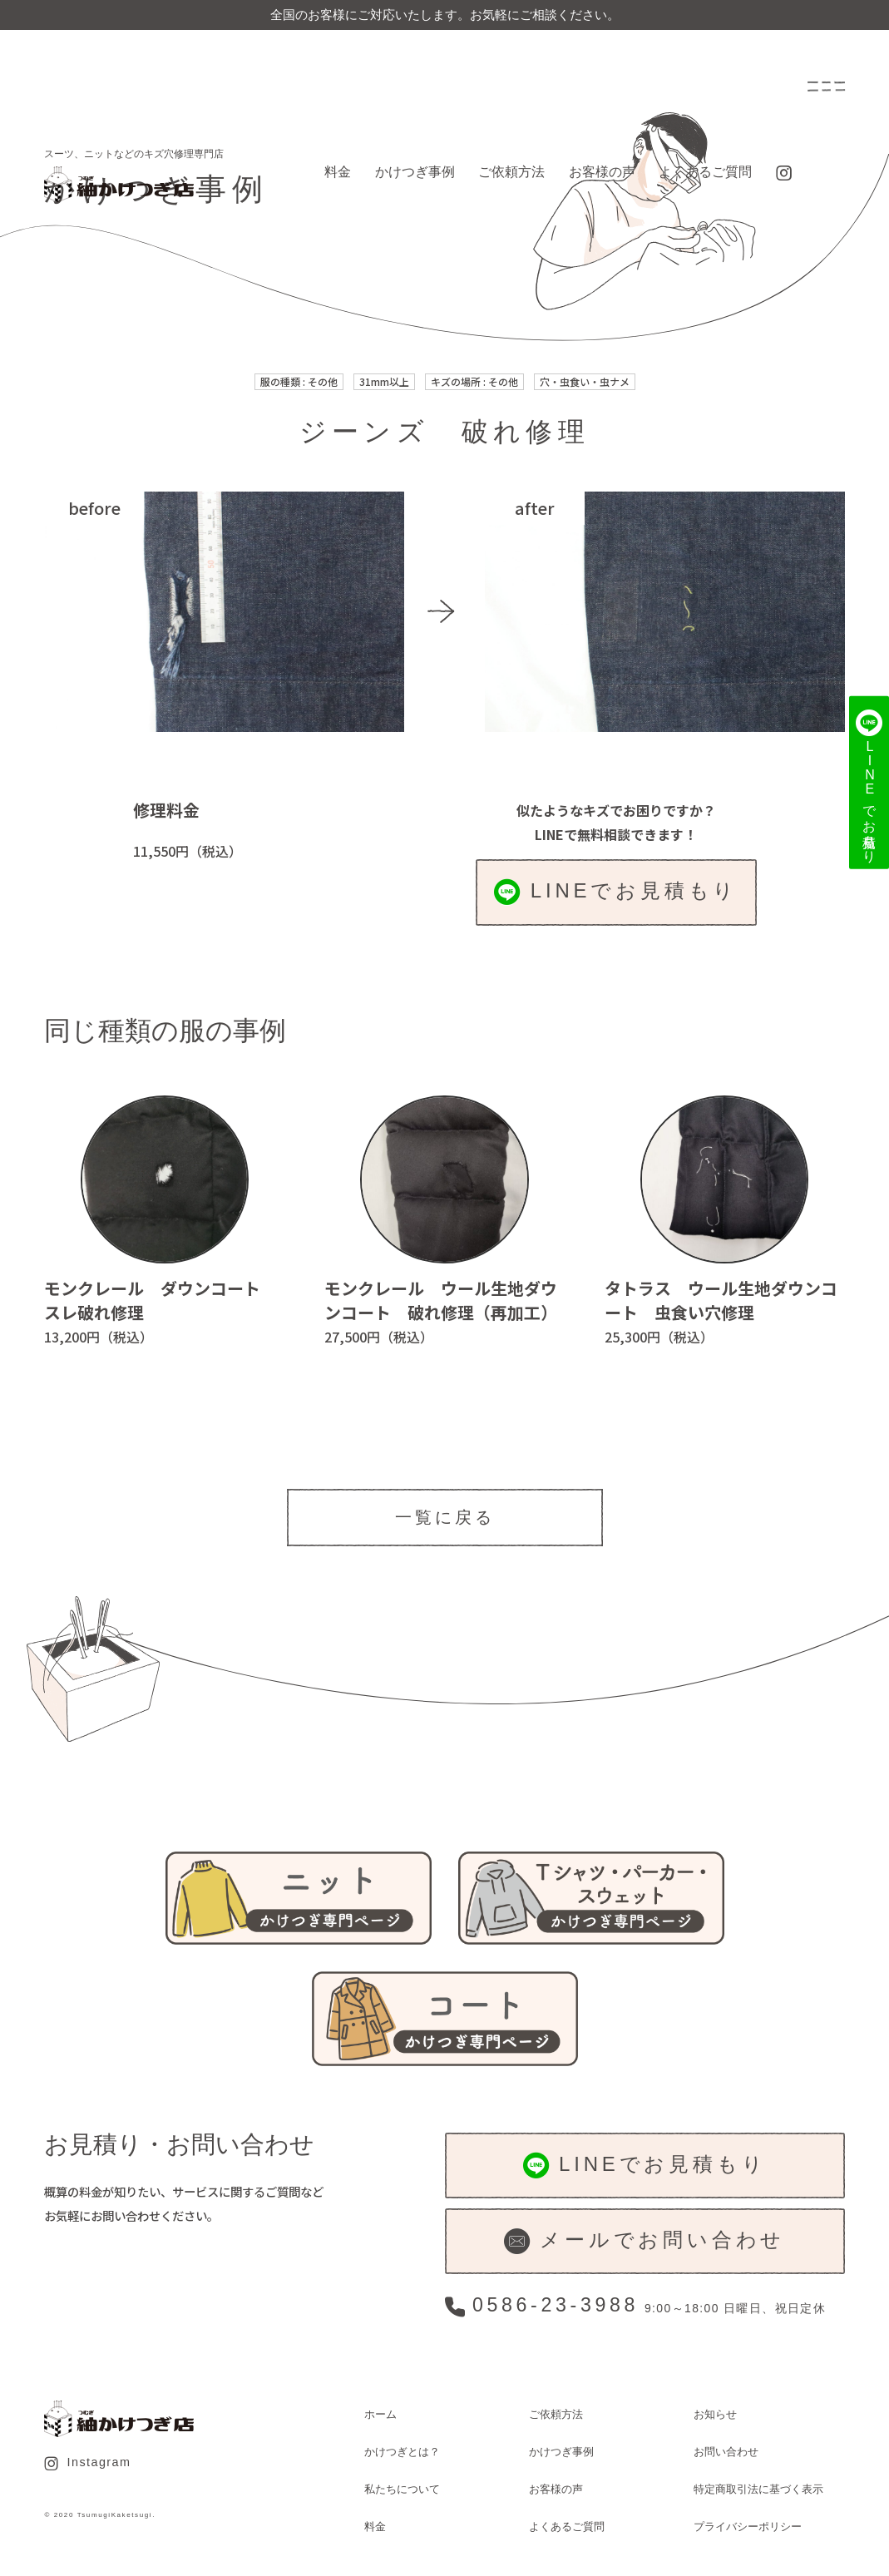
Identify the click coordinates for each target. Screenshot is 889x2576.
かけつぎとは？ (402, 2451)
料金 (337, 172)
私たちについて (402, 2489)
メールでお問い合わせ (644, 2241)
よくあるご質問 (705, 172)
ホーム (380, 2414)
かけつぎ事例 (415, 172)
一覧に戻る (445, 1517)
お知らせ (715, 2414)
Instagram (87, 2462)
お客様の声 (602, 172)
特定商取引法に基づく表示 (758, 2489)
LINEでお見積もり (616, 892)
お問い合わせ (726, 2451)
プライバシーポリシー (748, 2526)
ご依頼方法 (511, 172)
